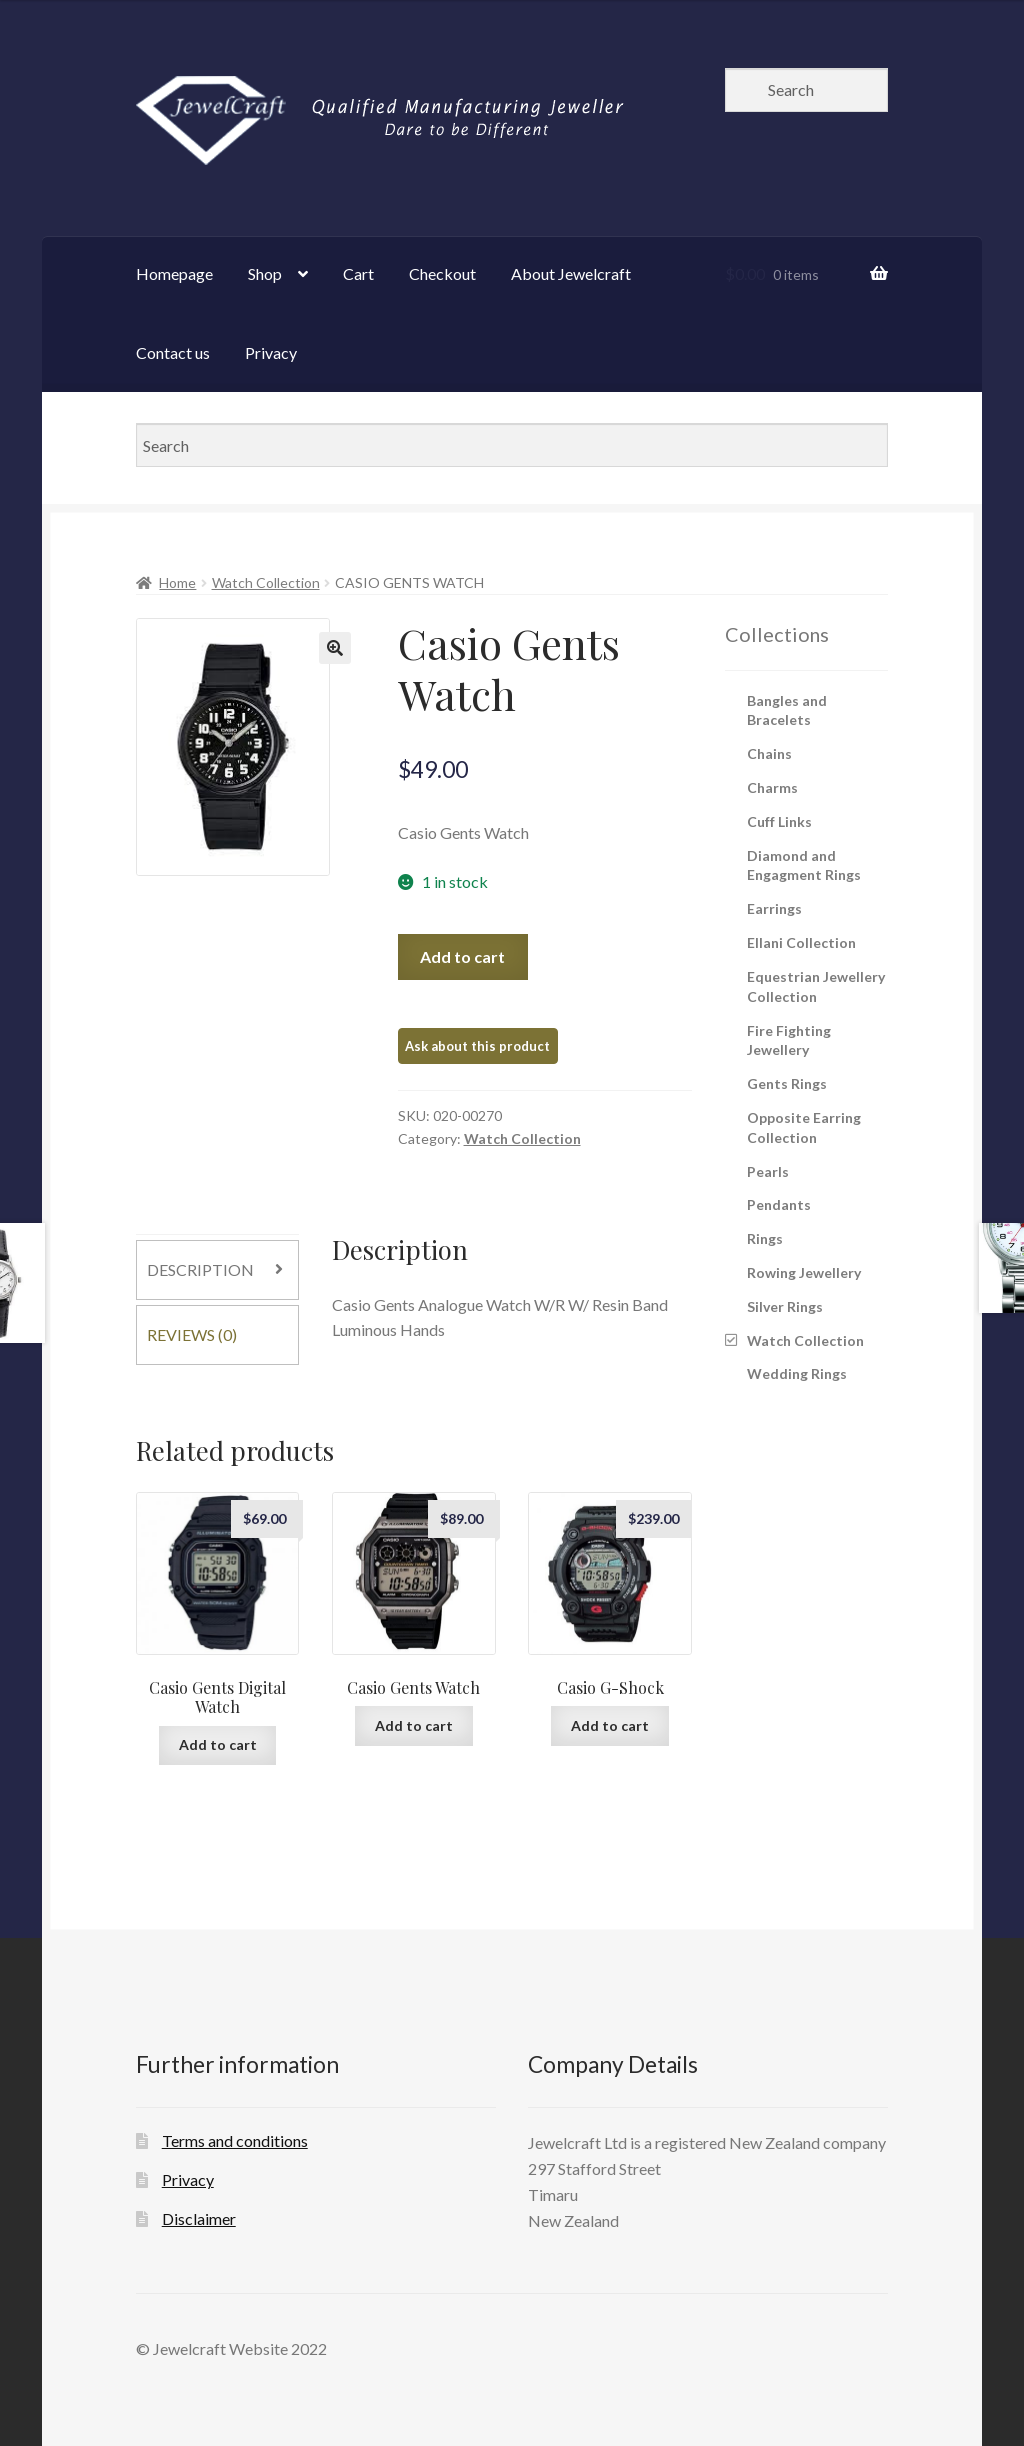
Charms (772, 787)
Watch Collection (266, 582)
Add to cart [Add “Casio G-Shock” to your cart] (610, 1725)
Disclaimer (199, 2218)
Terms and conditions (235, 2140)
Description (200, 1269)
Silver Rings (785, 1306)
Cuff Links (779, 821)
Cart (358, 273)
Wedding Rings (797, 1373)
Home (177, 582)
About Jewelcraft (571, 273)
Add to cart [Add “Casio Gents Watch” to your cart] (414, 1725)
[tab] (218, 1270)
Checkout (442, 273)
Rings (765, 1238)
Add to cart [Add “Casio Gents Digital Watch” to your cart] (218, 1744)
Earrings (774, 908)
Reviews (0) (192, 1334)
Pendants (779, 1204)
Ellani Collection (801, 942)
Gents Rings (787, 1083)
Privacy (271, 352)
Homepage (174, 273)
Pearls (768, 1171)
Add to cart (462, 956)
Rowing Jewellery (804, 1272)
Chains (769, 753)
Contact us (173, 352)
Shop (265, 273)
